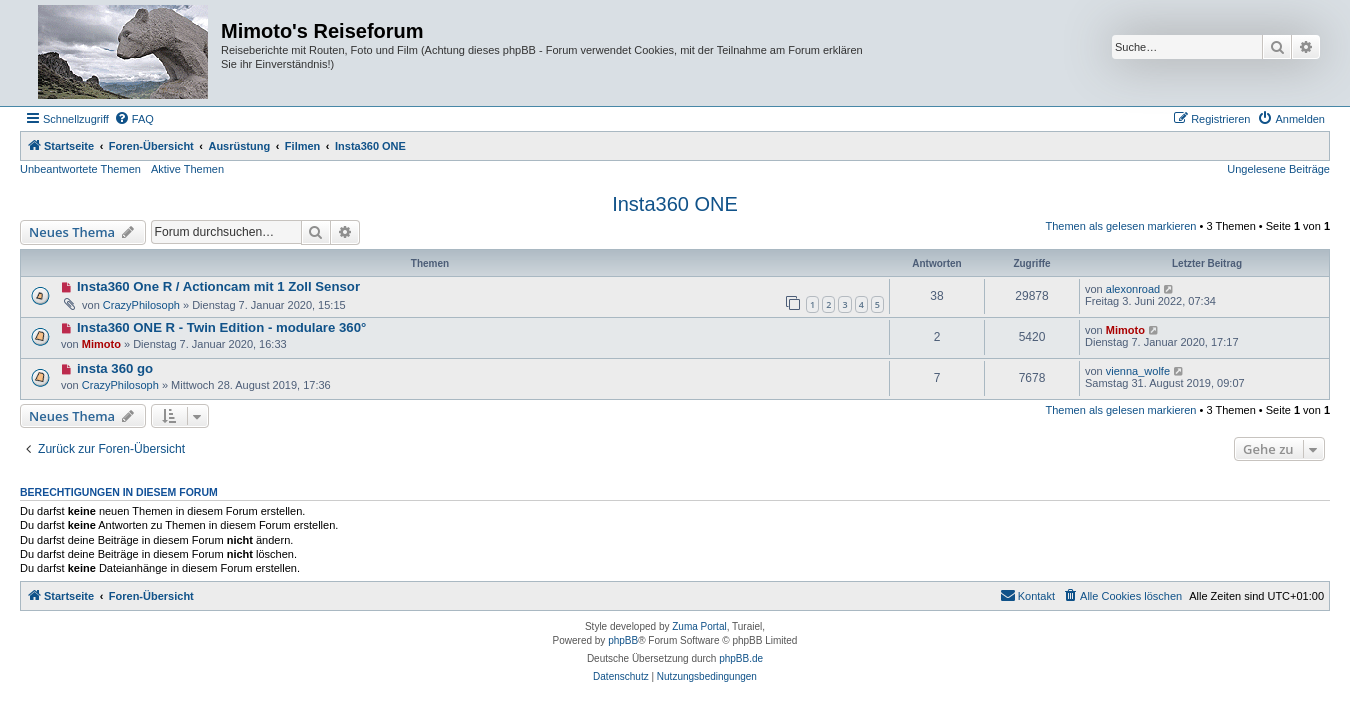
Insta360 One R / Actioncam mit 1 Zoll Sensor (218, 286)
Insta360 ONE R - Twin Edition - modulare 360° (221, 327)
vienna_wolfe (1138, 371)
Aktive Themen (187, 169)
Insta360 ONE (675, 204)
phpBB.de (741, 658)
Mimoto (101, 344)
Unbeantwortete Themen (80, 169)
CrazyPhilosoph (141, 305)
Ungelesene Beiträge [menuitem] (1278, 169)
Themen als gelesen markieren (1120, 226)
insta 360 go (115, 368)
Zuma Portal (699, 626)
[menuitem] (134, 119)
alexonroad (1133, 289)
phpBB (623, 640)
